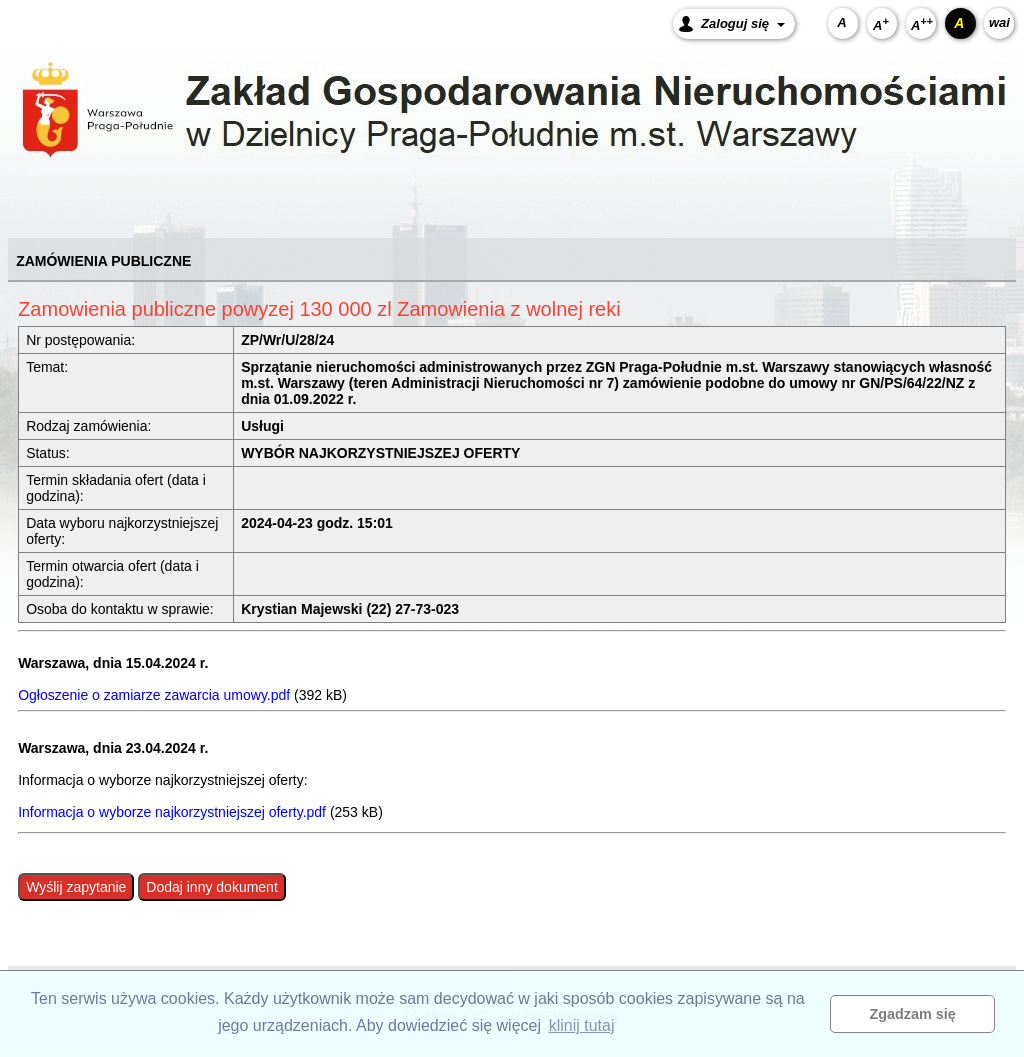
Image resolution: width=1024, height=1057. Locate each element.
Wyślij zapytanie (76, 887)
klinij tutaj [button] (582, 1025)
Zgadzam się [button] (913, 1014)
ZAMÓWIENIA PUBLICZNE (103, 261)
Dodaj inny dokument (212, 887)
